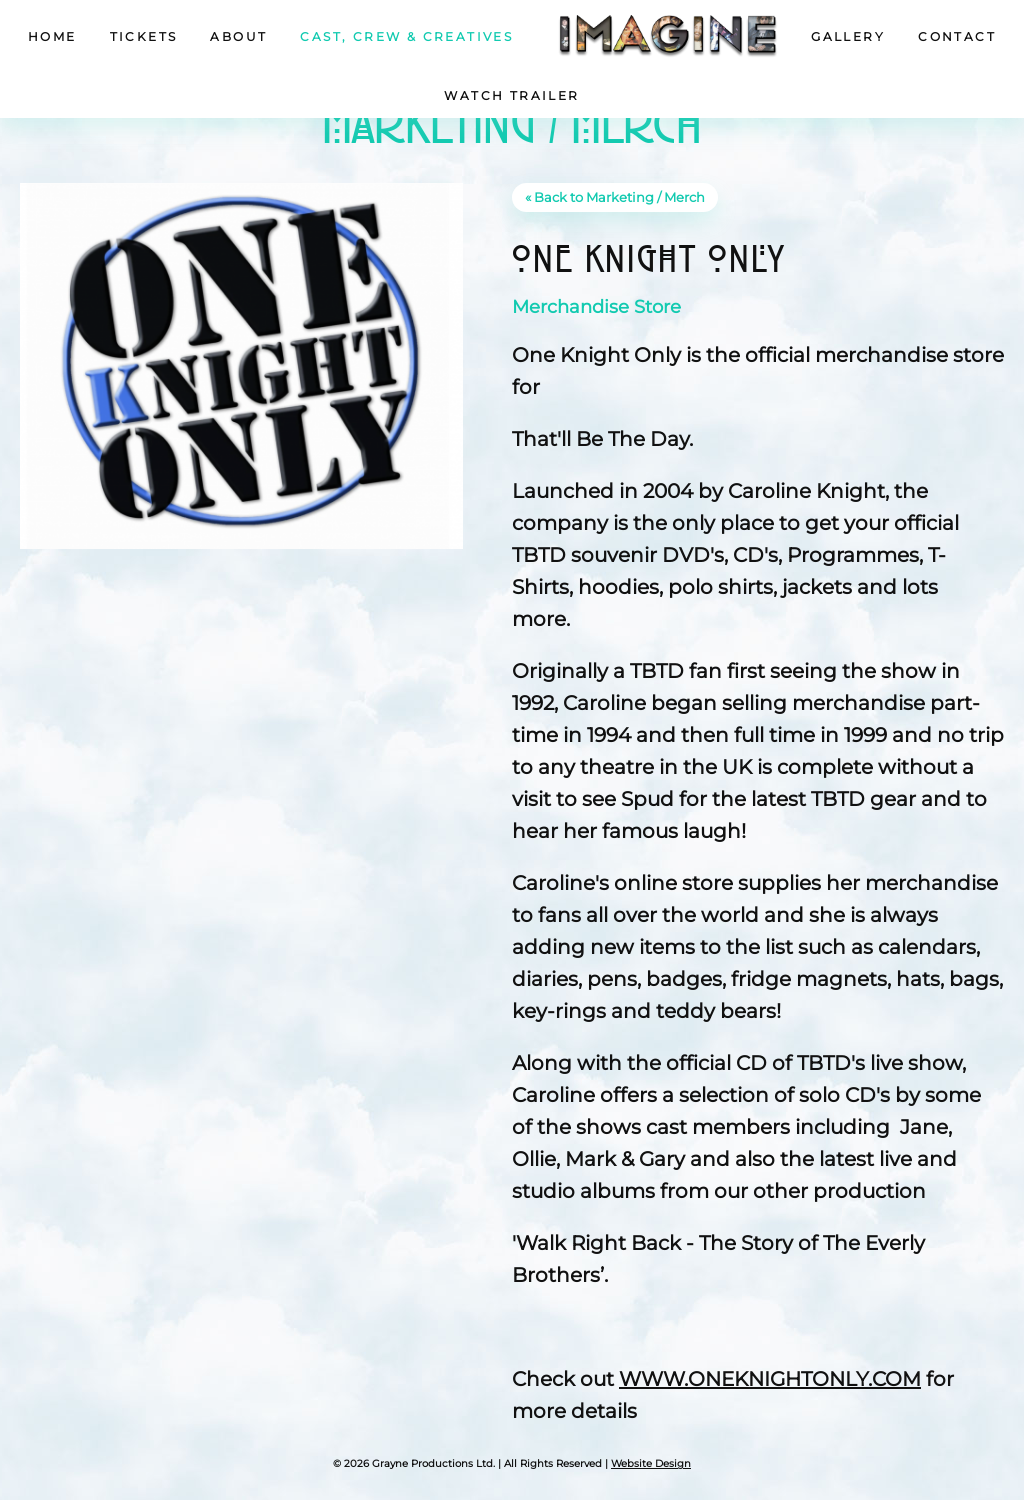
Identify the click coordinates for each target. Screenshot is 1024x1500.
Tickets (144, 36)
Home (52, 36)
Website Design (651, 1463)
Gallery (848, 36)
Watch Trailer (511, 95)
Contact (957, 36)
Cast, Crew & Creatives (406, 36)
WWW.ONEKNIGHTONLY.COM (770, 1379)
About (238, 36)
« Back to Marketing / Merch (615, 197)
